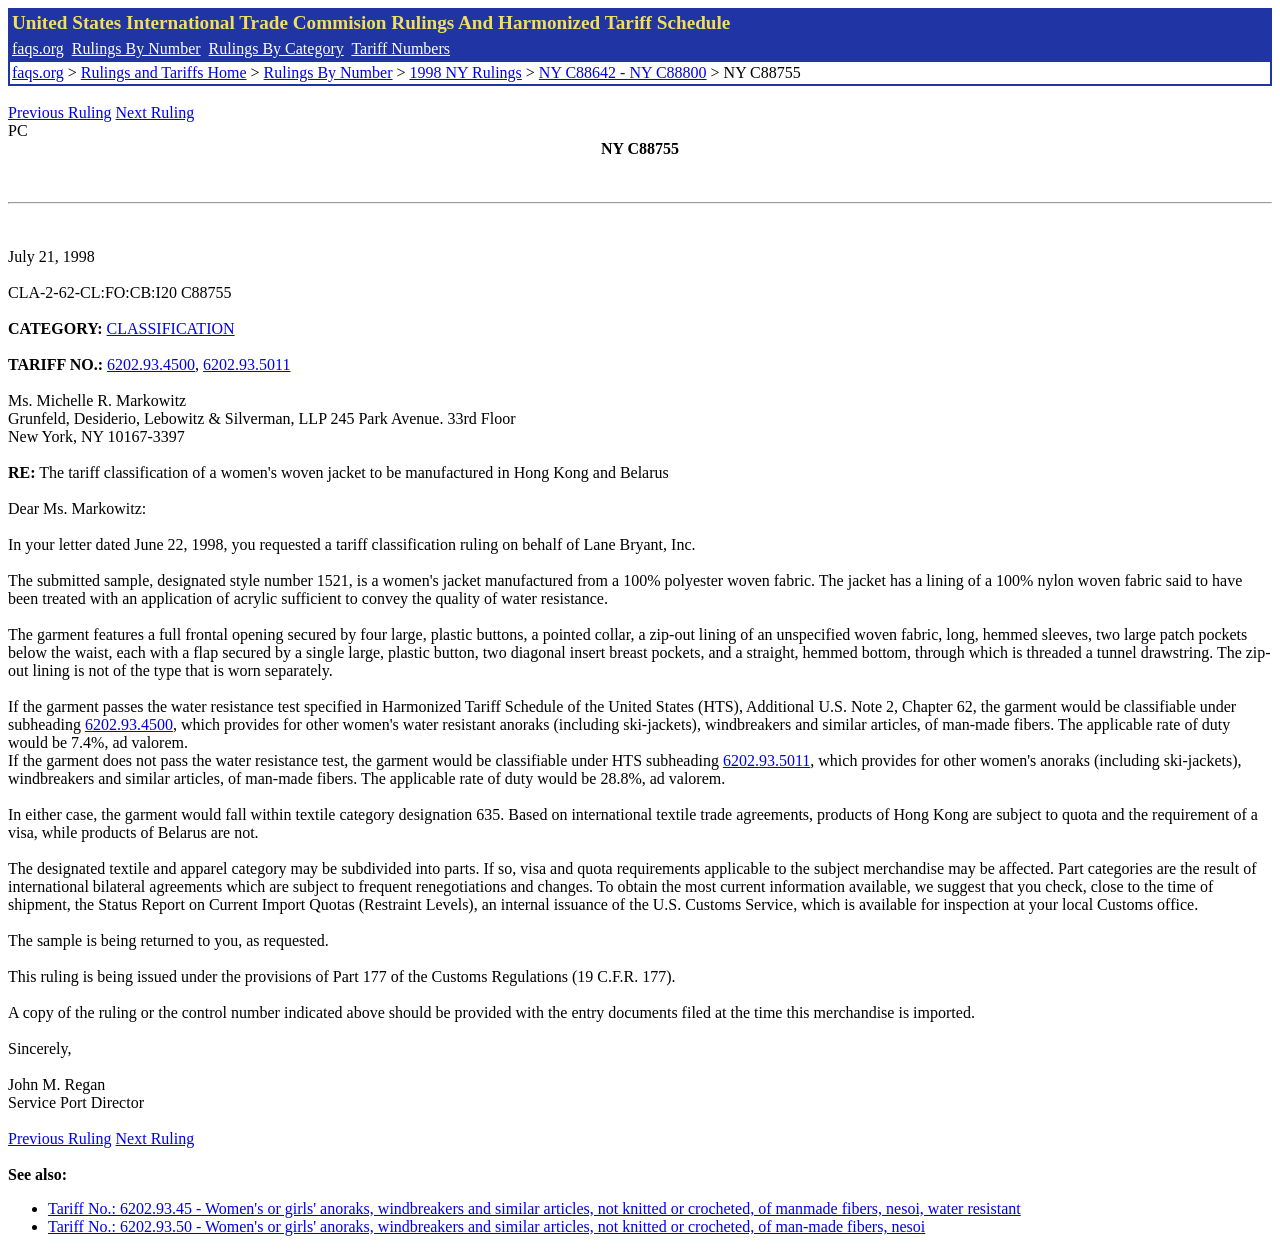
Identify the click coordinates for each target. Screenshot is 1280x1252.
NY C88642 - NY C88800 (623, 72)
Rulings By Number (136, 48)
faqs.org (38, 48)
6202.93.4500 (151, 364)
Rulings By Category (276, 48)
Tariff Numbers (400, 48)
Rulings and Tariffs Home (164, 72)
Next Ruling (155, 112)
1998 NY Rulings (466, 72)
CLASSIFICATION (171, 328)
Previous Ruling (60, 112)
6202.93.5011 (246, 364)
